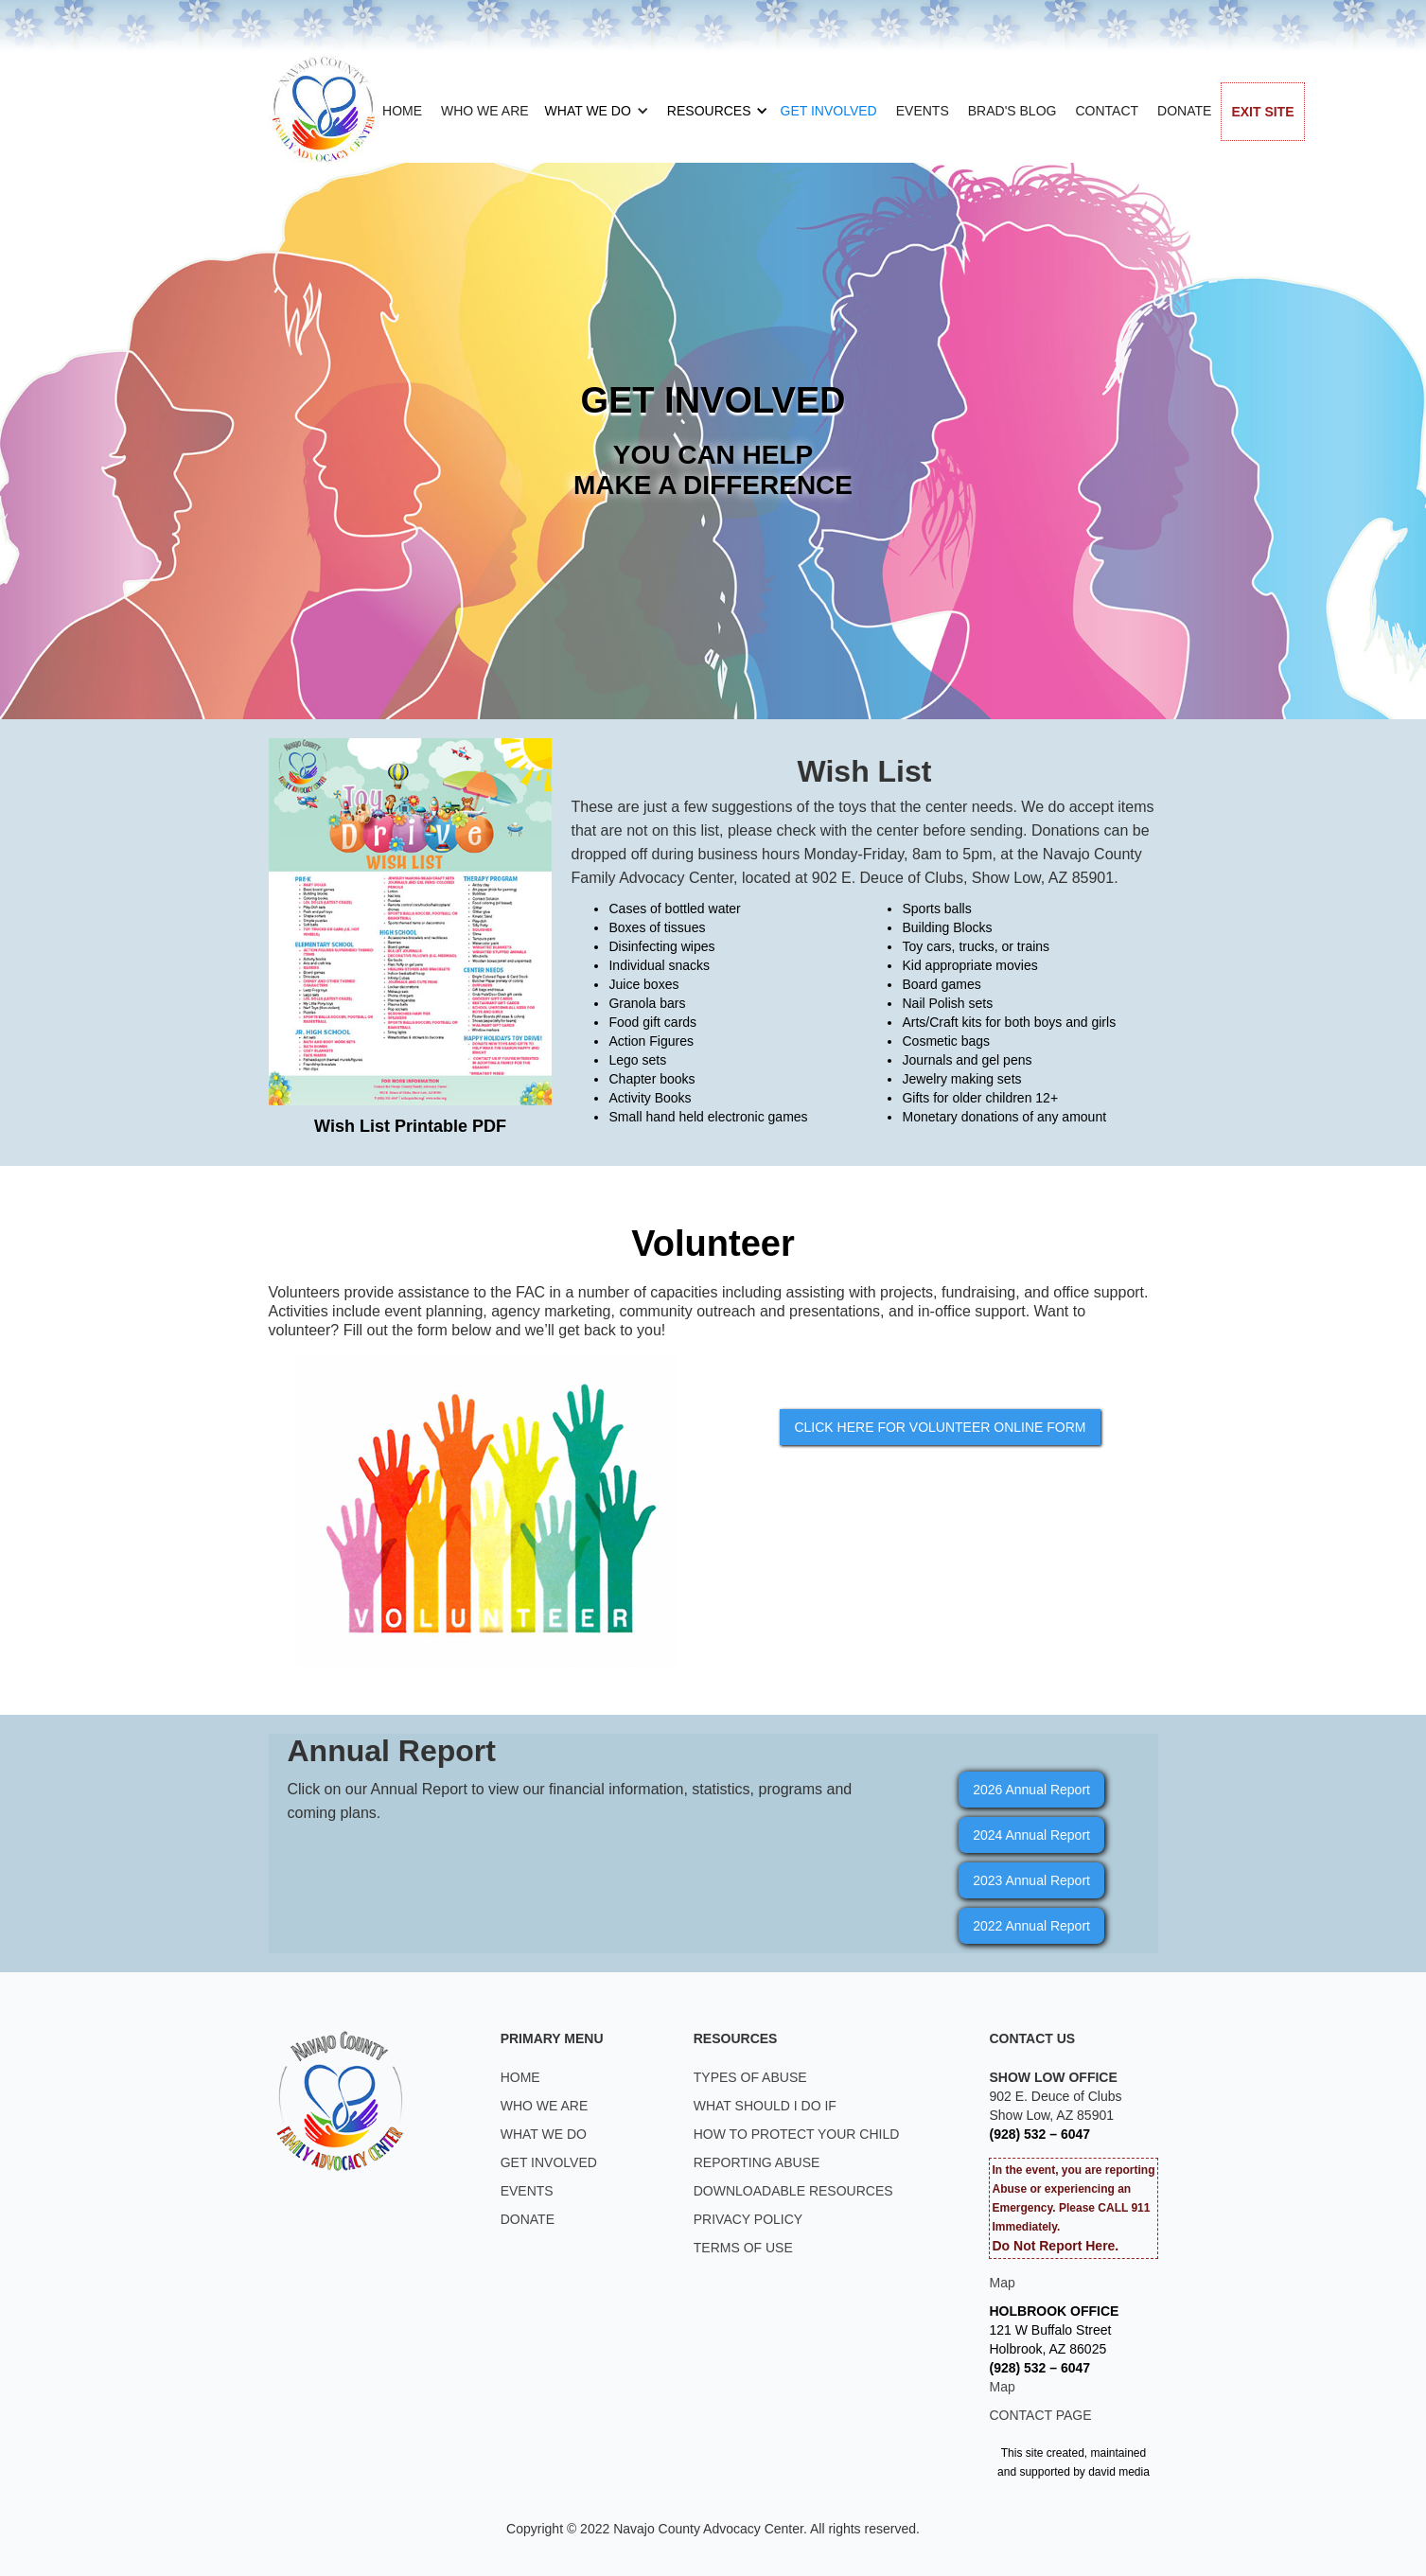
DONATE (1184, 110)
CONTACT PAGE (1040, 2415)
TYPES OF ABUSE (750, 2077)
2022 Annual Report (1031, 1925)
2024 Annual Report (1031, 1835)
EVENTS (922, 110)
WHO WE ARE (485, 110)
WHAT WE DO (588, 110)
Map (1001, 2282)
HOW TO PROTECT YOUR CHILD (797, 2134)
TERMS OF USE (743, 2247)
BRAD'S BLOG (1012, 110)
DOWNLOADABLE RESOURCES (793, 2190)
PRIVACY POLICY (748, 2219)
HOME (402, 110)
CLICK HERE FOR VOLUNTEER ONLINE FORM (939, 1427)
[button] (591, 110)
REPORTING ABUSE (757, 2162)
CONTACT (1106, 110)
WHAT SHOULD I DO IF (765, 2105)
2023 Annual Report (1031, 1880)
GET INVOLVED (829, 110)
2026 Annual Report (1031, 1789)
